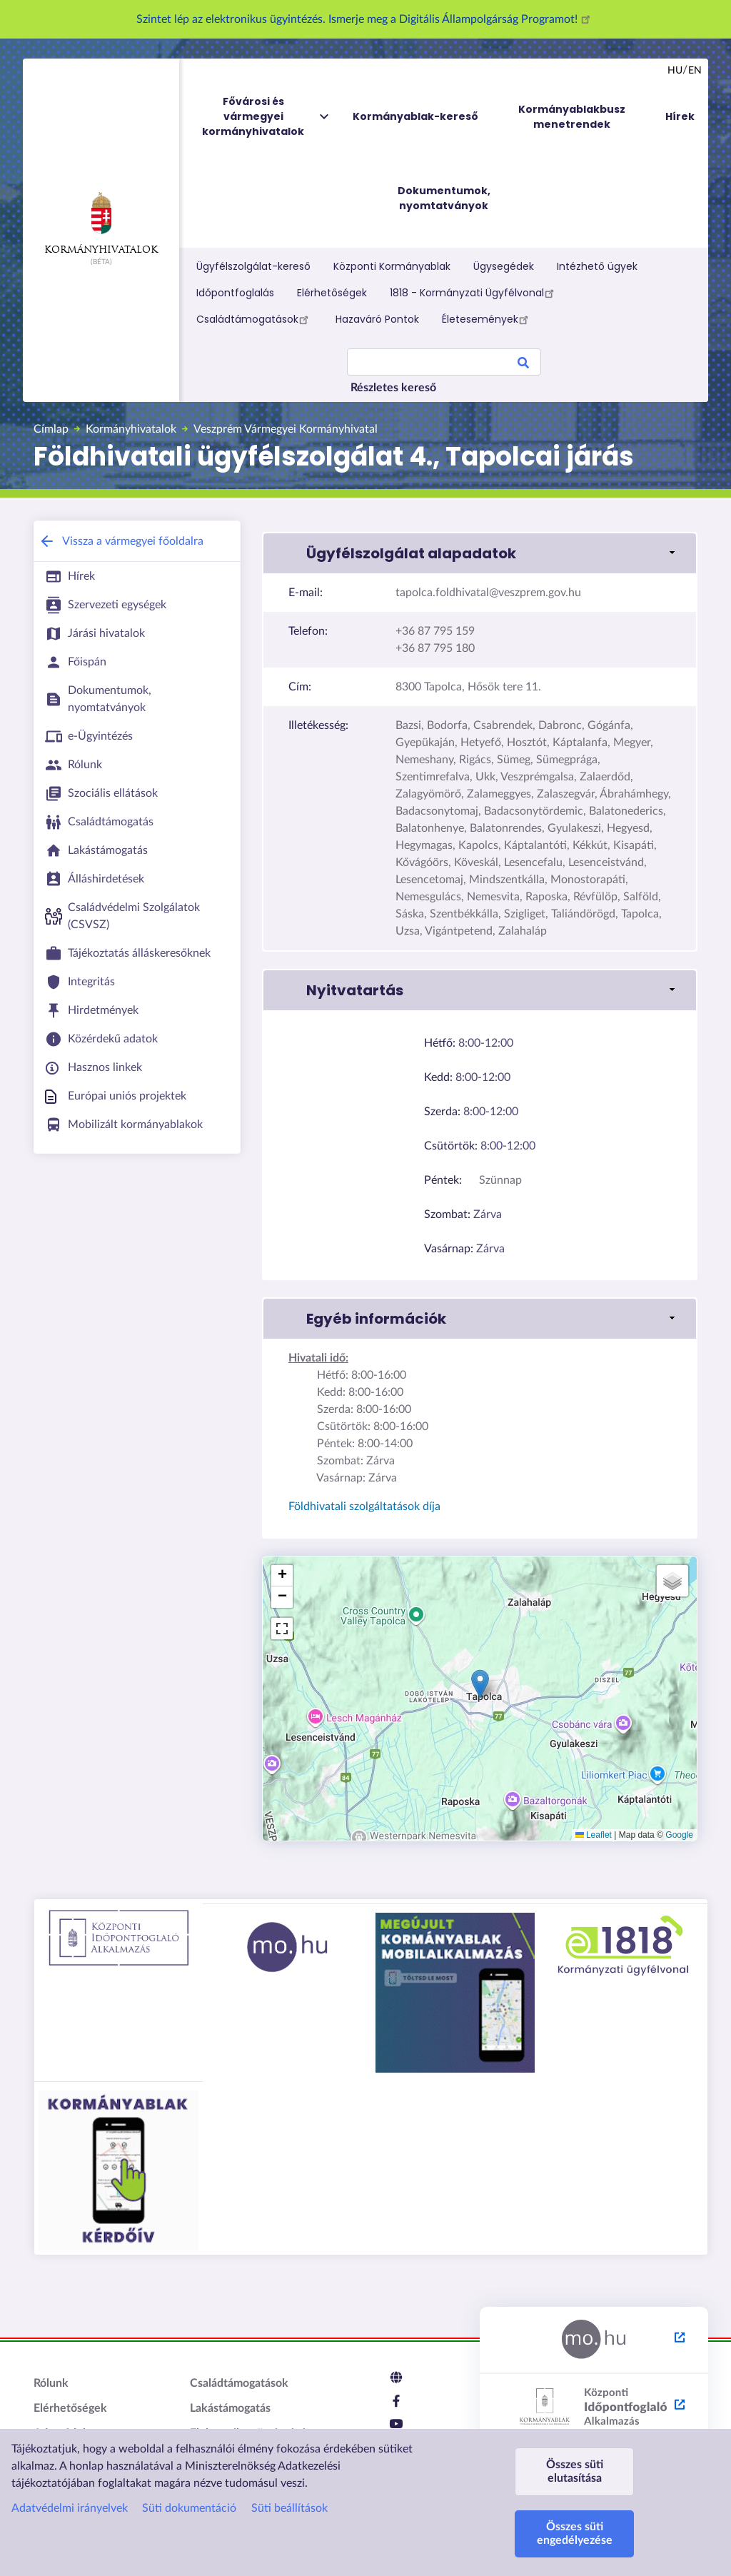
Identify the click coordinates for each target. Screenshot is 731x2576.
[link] (479, 553)
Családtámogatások (254, 319)
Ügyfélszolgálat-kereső (253, 266)
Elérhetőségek (332, 293)
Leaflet (593, 1835)
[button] (480, 1684)
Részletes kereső (393, 387)
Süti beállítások (289, 2508)
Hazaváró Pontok (377, 319)
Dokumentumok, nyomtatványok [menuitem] (444, 198)
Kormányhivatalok (101, 223)
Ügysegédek (503, 266)
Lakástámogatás (230, 2408)
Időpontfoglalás (235, 293)
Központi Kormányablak (391, 266)
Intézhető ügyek (597, 266)
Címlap (51, 429)
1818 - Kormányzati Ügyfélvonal (474, 293)
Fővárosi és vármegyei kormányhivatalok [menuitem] (266, 116)
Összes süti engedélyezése (574, 2533)
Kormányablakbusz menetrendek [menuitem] (571, 116)
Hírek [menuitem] (680, 116)
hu (674, 71)
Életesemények (487, 319)
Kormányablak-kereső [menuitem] (415, 116)
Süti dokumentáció (189, 2508)
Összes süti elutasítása (574, 2471)
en (695, 71)
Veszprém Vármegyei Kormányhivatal (285, 429)
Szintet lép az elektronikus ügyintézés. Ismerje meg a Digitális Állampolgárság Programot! (365, 19)
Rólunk (51, 2383)
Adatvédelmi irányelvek (69, 2508)
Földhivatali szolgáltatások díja (364, 1506)
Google (679, 1835)
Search (523, 364)
